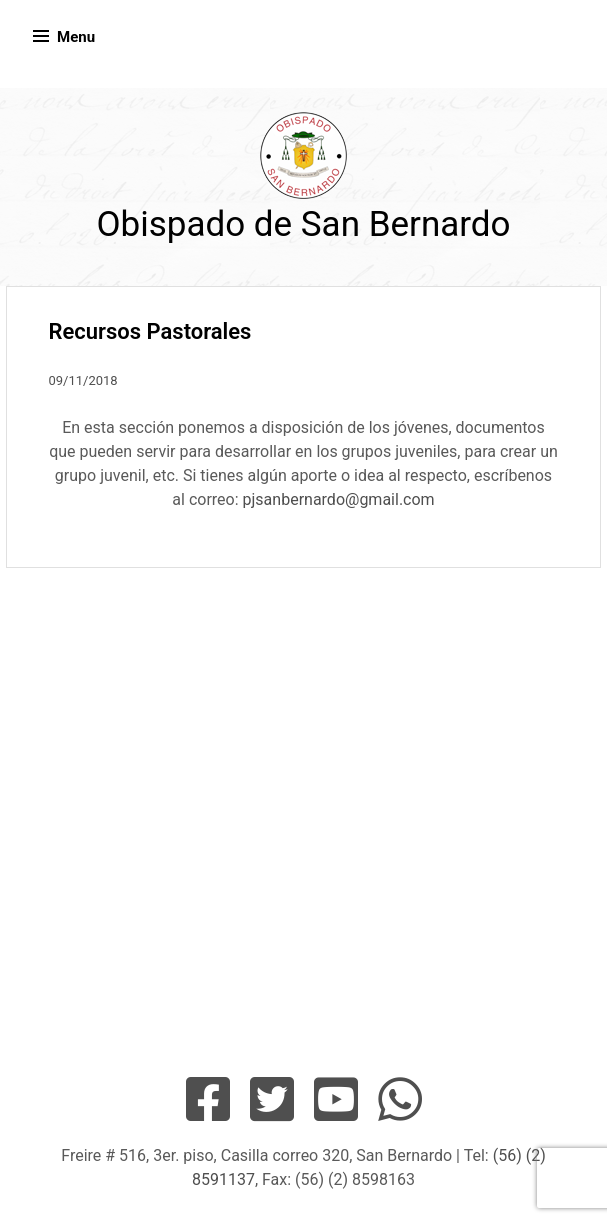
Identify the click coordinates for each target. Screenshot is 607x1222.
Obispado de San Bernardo (303, 224)
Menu (76, 37)
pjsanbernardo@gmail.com (339, 499)
